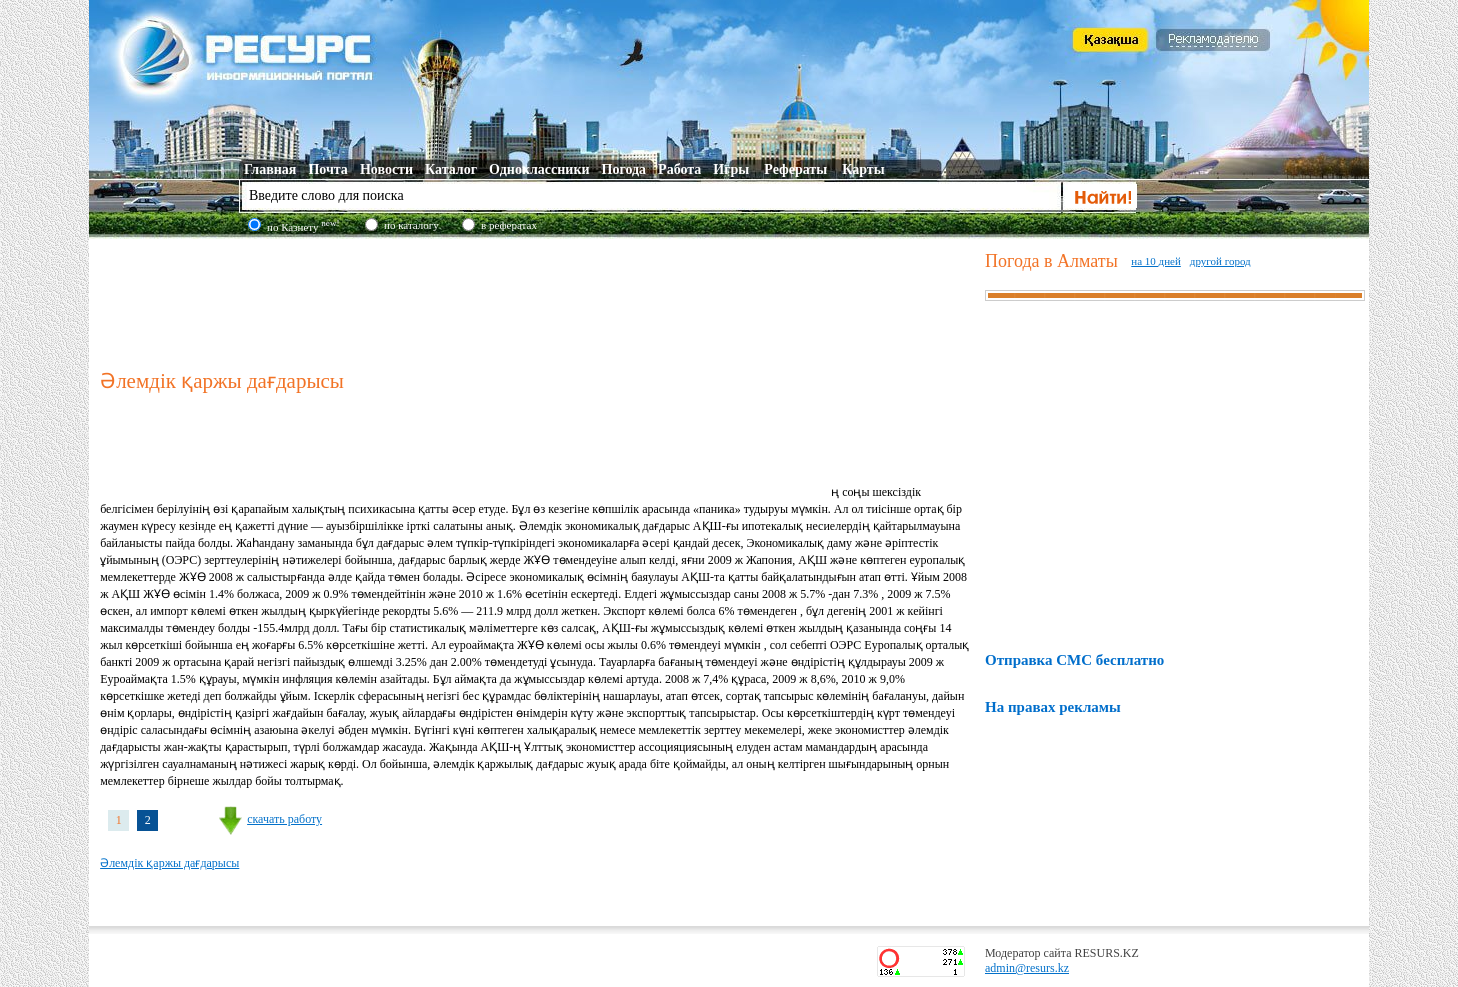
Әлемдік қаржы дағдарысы (169, 863)
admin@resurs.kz (1027, 968)
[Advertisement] (538, 299)
